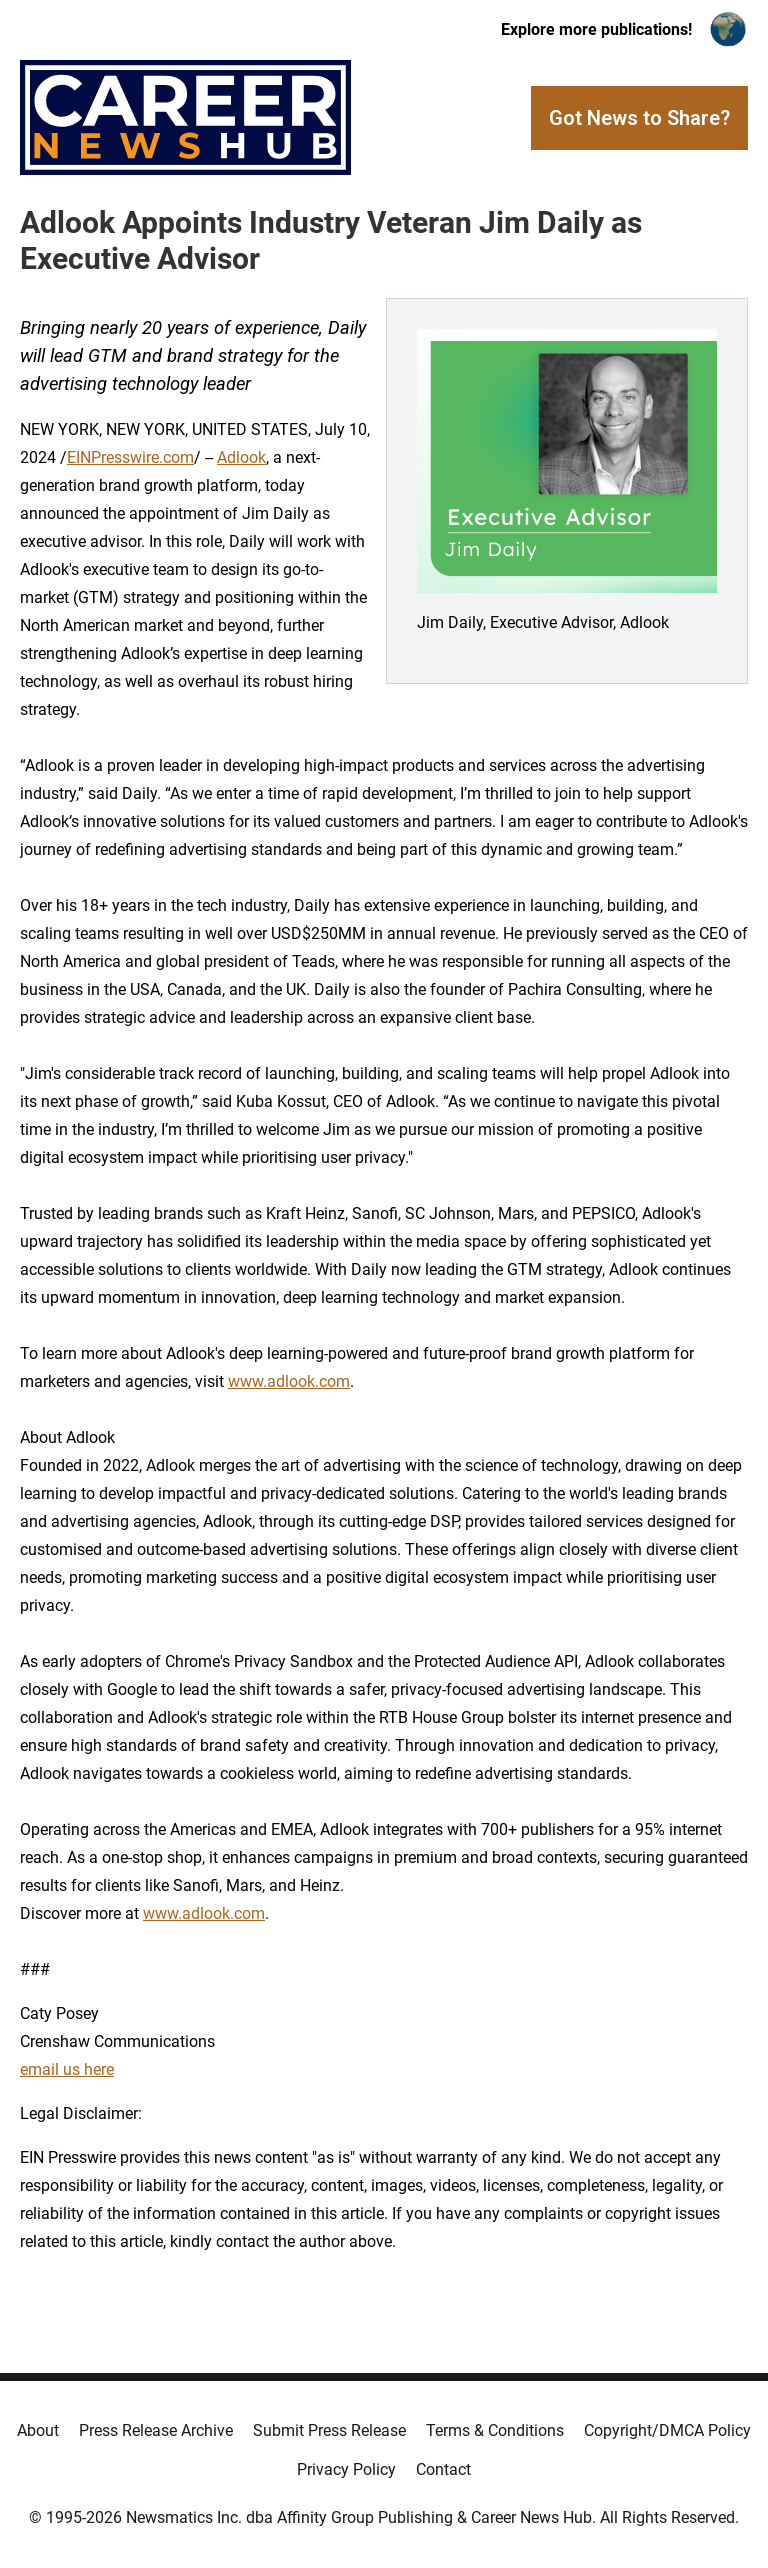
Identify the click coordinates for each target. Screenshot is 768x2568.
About (38, 2430)
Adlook (241, 457)
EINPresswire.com (130, 457)
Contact (443, 2469)
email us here (67, 2069)
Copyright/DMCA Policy (667, 2430)
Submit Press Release (329, 2430)
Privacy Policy (346, 2469)
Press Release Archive (156, 2430)
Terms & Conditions (495, 2430)
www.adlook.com (289, 1381)
